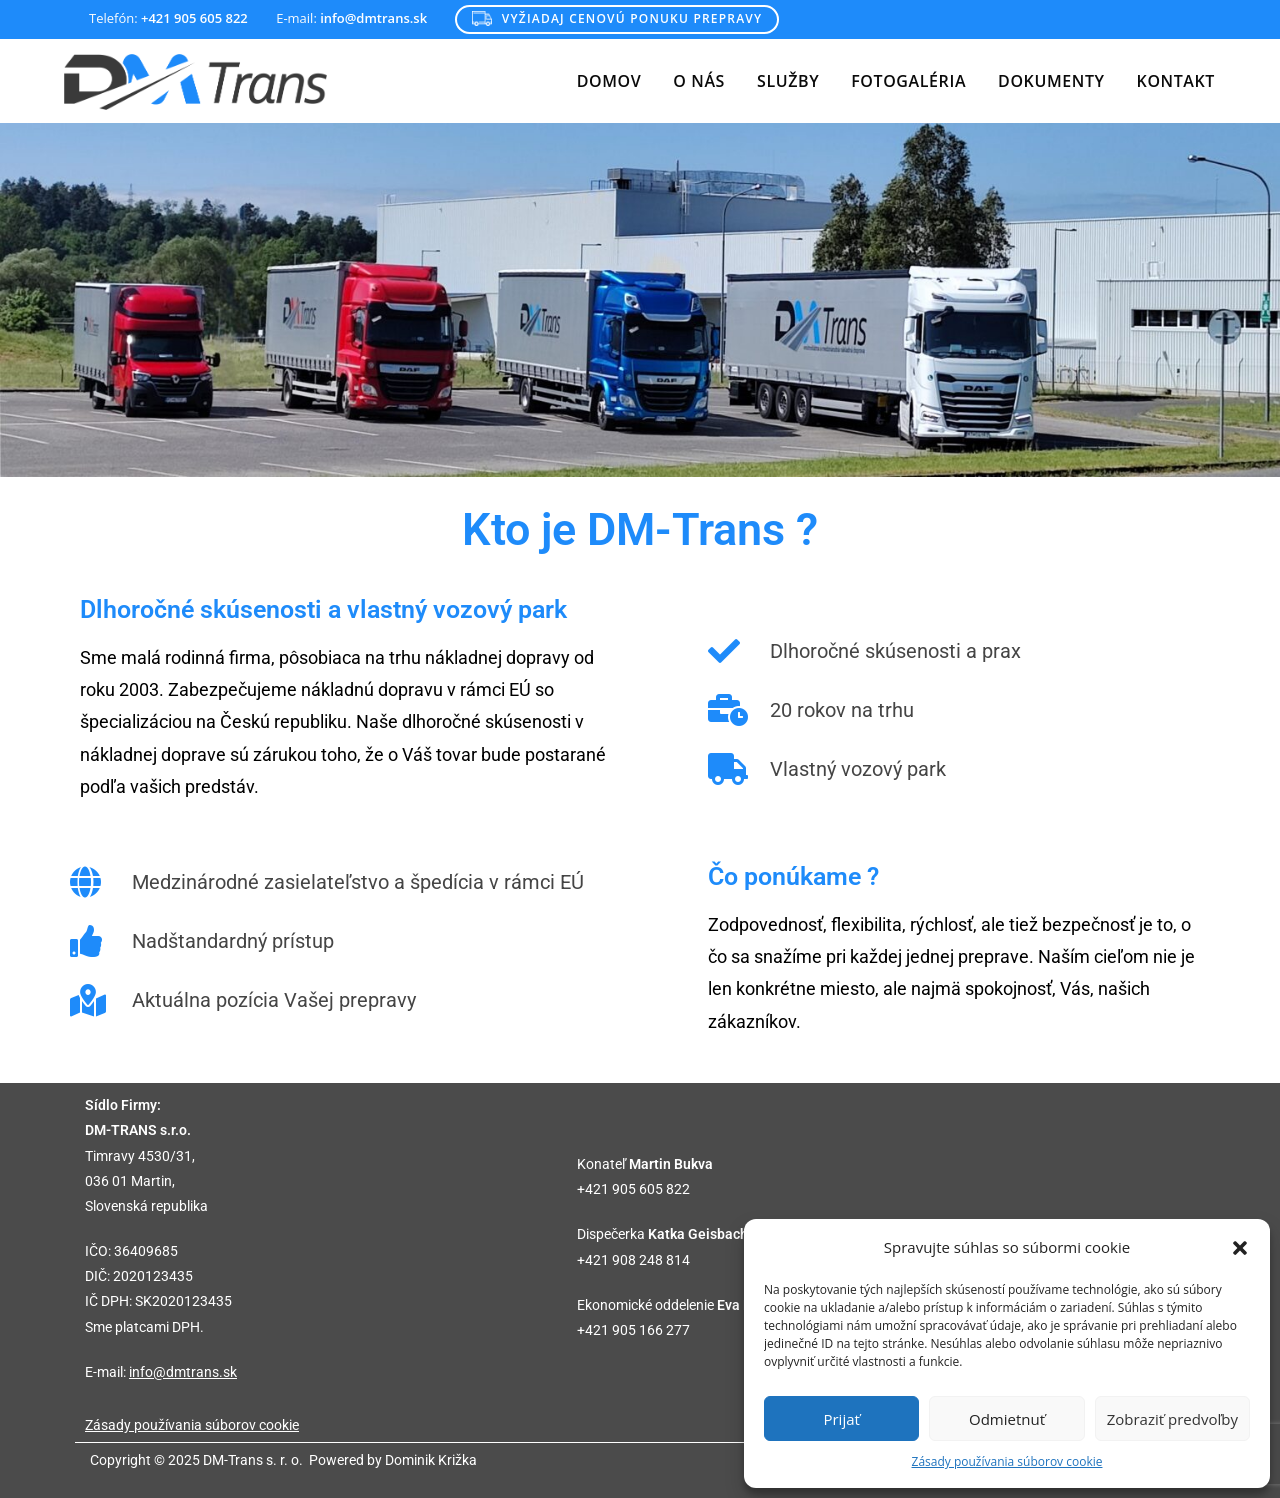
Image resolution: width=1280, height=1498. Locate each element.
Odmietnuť (1007, 1419)
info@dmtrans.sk (183, 1372)
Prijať (841, 1419)
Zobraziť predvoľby (1172, 1419)
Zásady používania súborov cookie (1007, 1461)
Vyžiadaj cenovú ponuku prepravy (617, 18)
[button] (1240, 1248)
